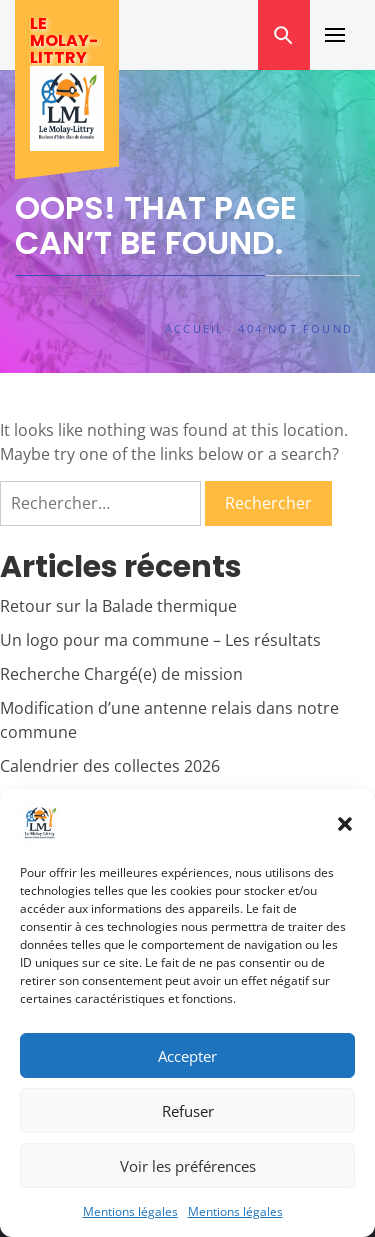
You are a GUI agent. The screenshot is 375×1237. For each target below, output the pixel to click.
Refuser (188, 1111)
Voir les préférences (188, 1166)
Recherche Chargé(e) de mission (121, 674)
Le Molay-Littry (64, 40)
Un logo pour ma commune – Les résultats (160, 640)
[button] (345, 824)
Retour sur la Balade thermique (118, 606)
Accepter (187, 1056)
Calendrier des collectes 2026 (110, 766)
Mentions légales (130, 1211)
